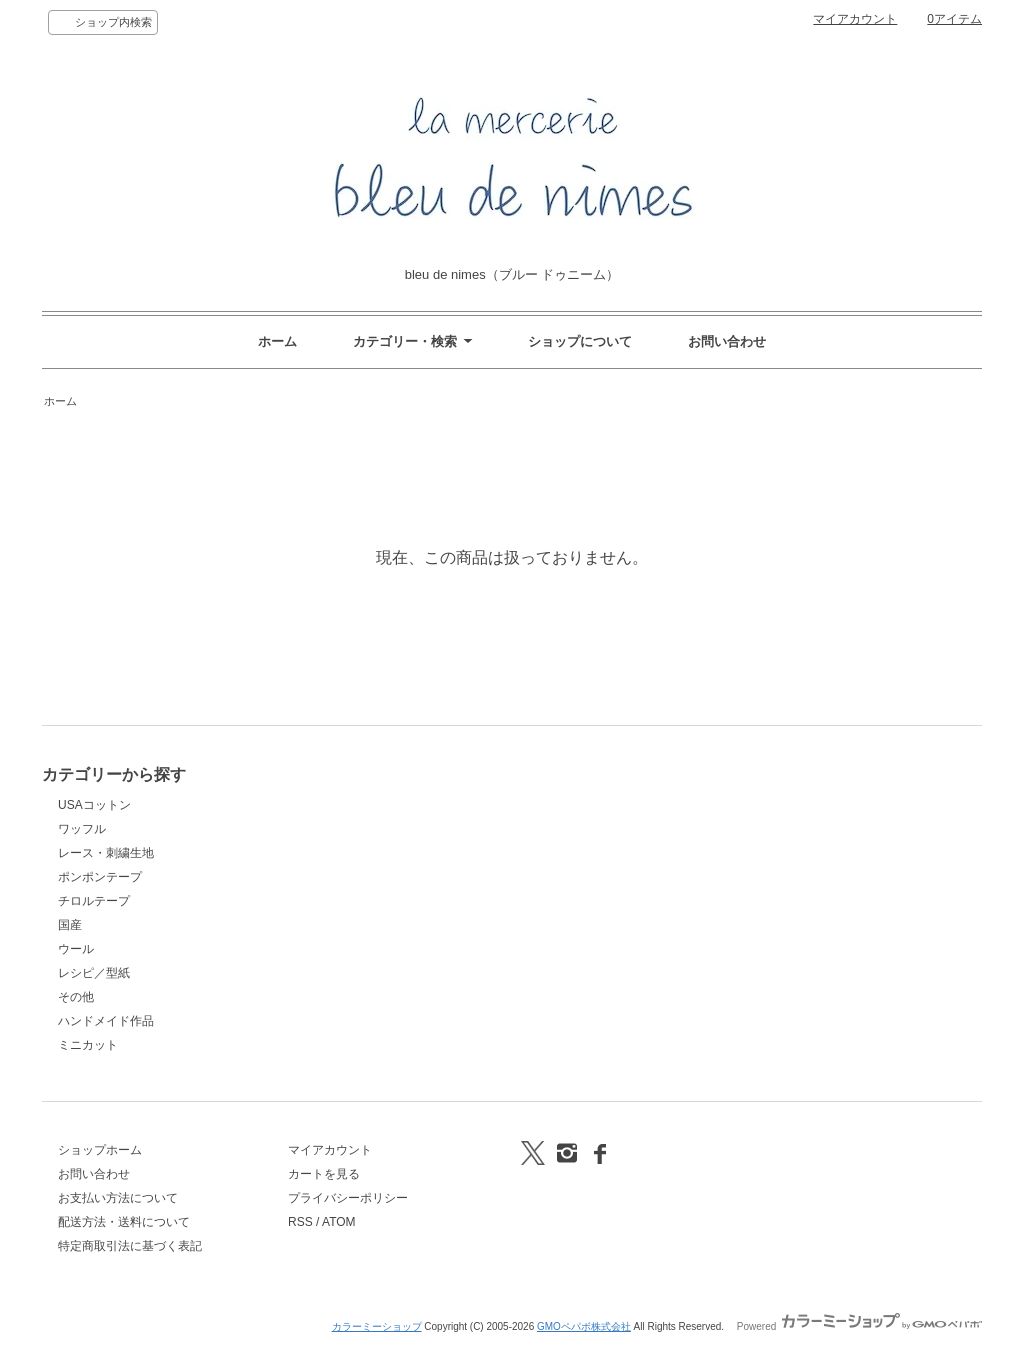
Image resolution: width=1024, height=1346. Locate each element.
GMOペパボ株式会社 (584, 1326)
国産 (70, 925)
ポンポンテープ (100, 877)
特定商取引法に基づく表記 (130, 1246)
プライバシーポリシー (348, 1198)
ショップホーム (100, 1150)
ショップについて (580, 341)
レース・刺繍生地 (106, 853)
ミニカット (88, 1045)
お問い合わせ (727, 341)
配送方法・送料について (124, 1222)
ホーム (277, 341)
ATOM (339, 1222)
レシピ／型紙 (94, 973)
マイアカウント (855, 19)
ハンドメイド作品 (106, 1021)
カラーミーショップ (377, 1326)
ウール (76, 949)
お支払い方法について (118, 1198)
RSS (300, 1222)
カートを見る (324, 1174)
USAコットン (94, 805)
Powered (859, 1326)
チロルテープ (94, 901)
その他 (76, 997)
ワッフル (82, 829)
